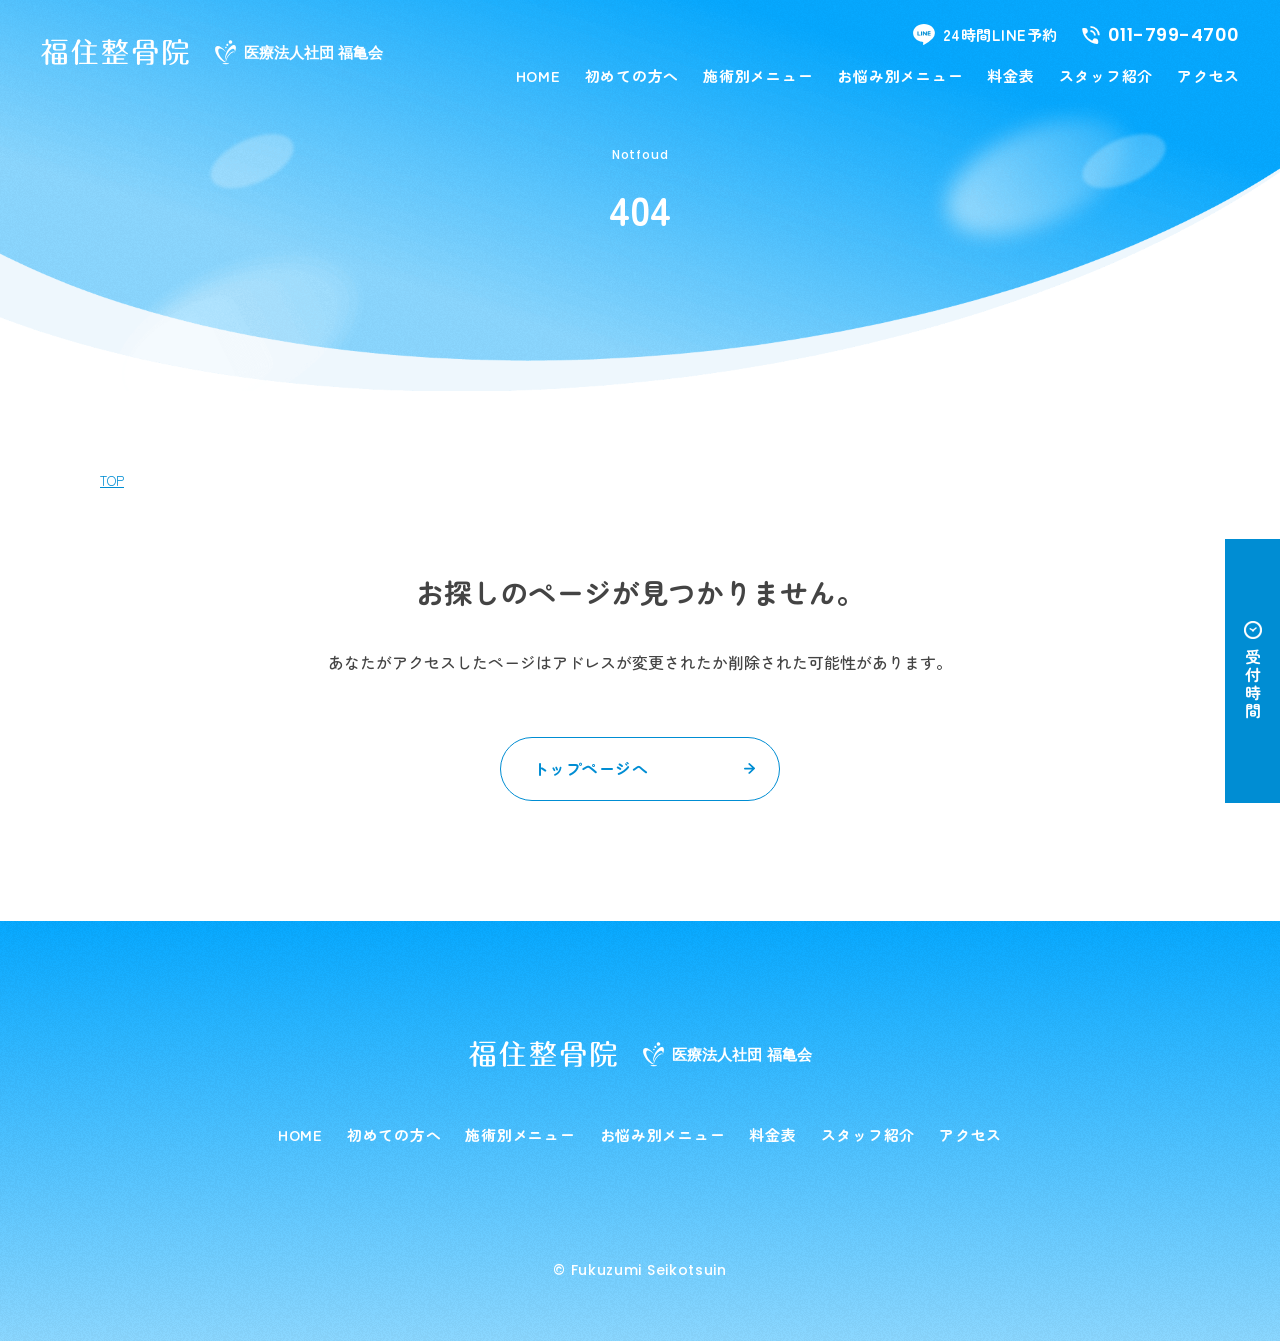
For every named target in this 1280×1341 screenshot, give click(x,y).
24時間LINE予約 (985, 34)
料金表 (1010, 75)
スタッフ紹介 (1106, 75)
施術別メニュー (758, 75)
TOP (112, 480)
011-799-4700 (1161, 35)
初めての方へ (632, 75)
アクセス (1208, 75)
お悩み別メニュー (900, 75)
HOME (538, 75)
